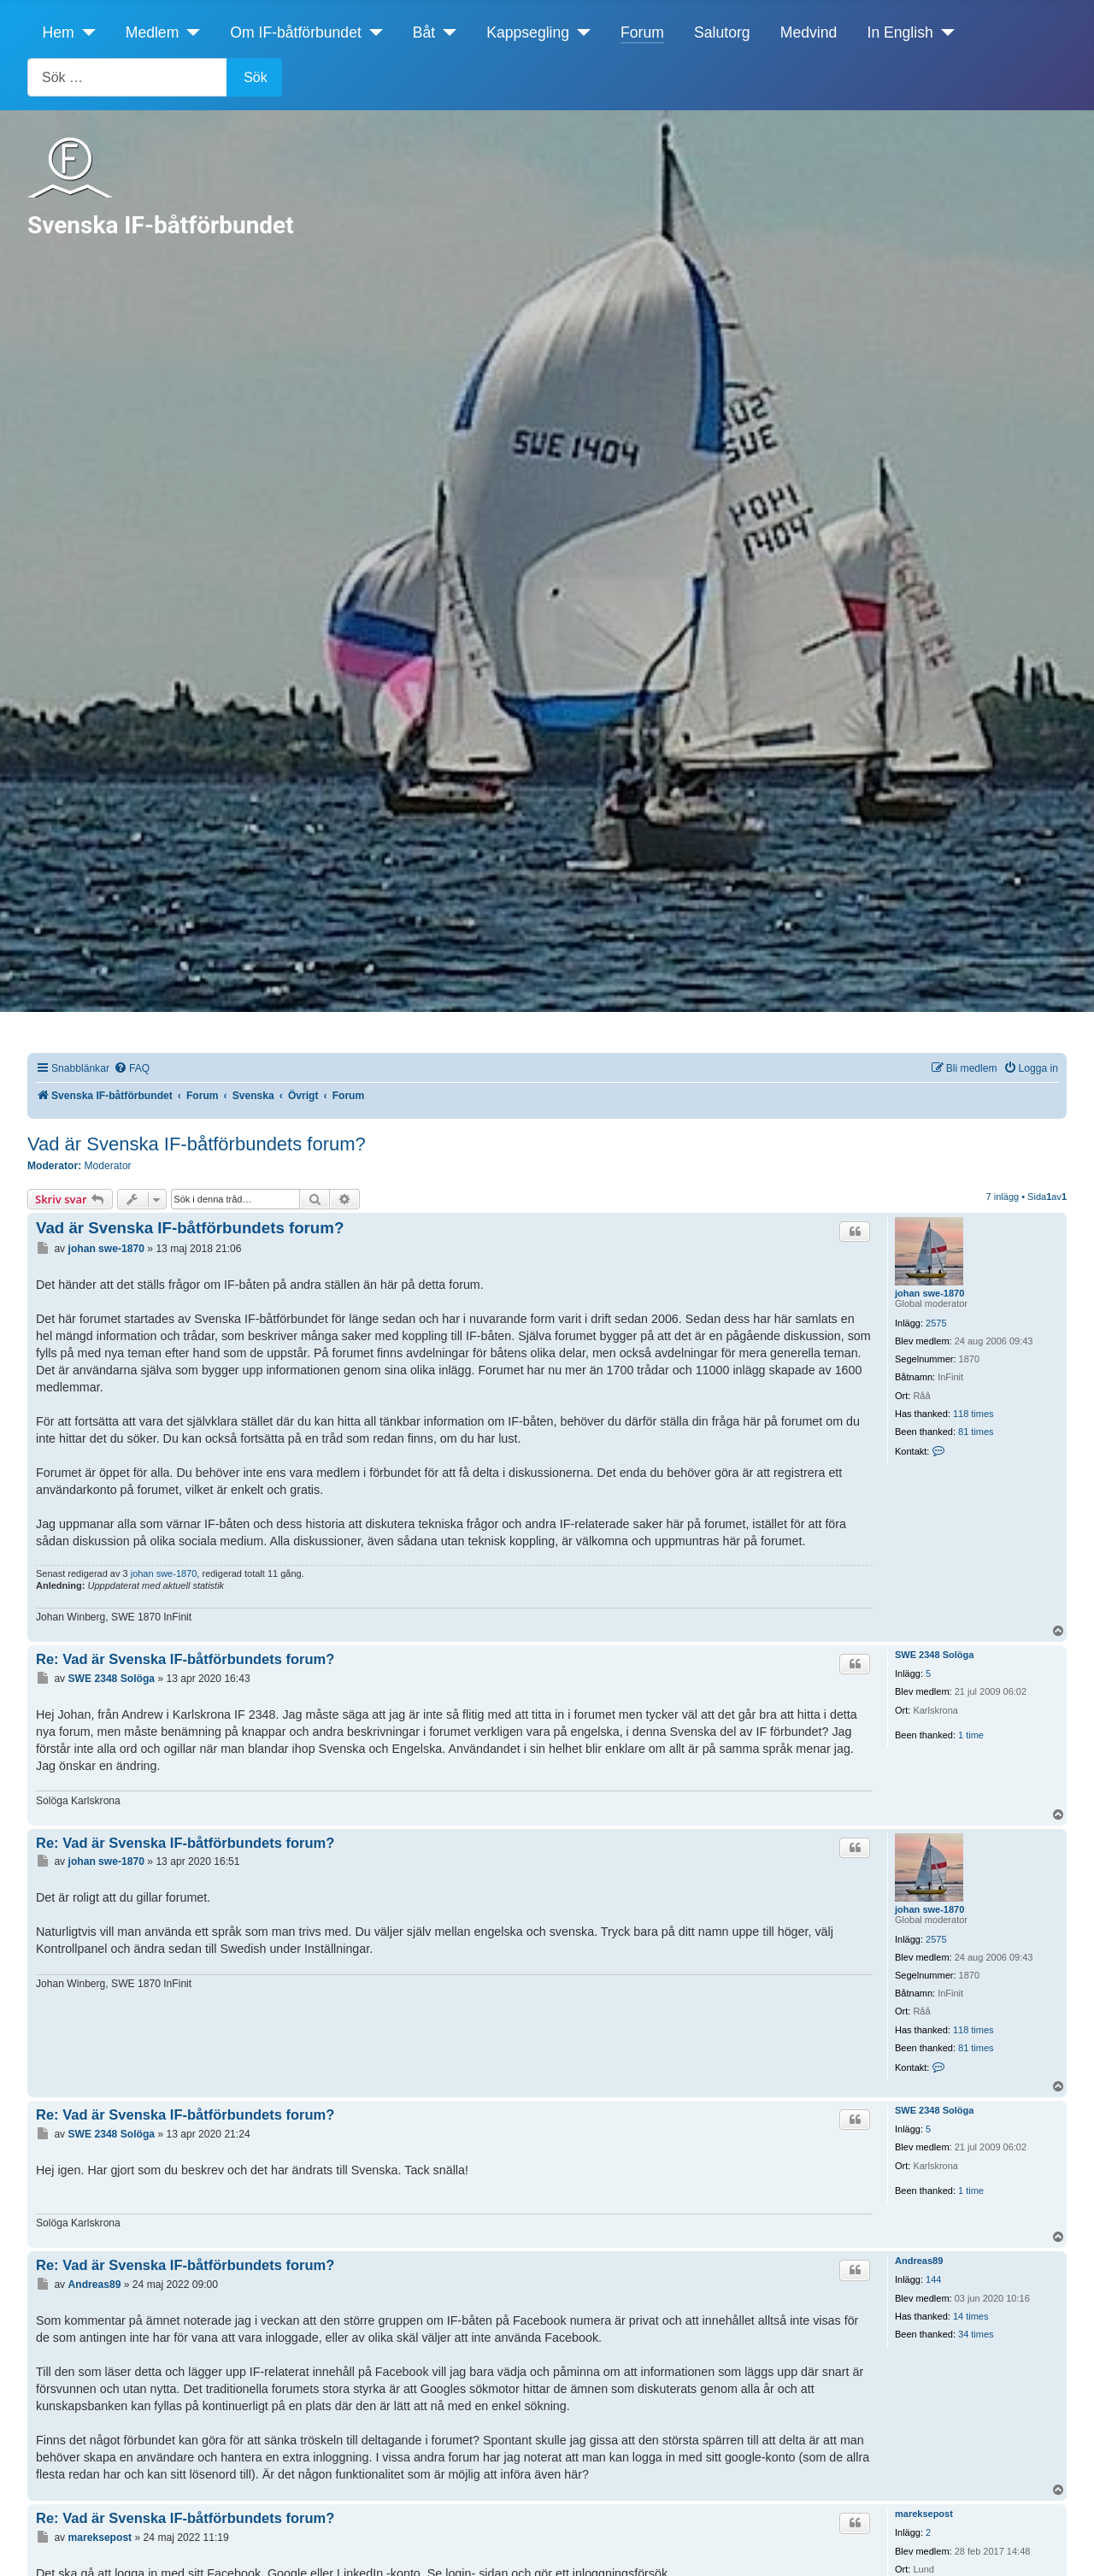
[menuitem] (132, 1068)
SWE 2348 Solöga (934, 1655)
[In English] (944, 32)
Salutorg (722, 32)
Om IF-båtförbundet (296, 32)
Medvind (809, 32)
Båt (424, 32)
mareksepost (924, 2513)
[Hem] (85, 32)
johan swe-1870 (929, 1293)
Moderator (108, 1166)
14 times (971, 2316)
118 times (973, 1414)
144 (933, 2279)
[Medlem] (189, 32)
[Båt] (445, 32)
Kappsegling (527, 32)
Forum (642, 32)
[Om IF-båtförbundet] (372, 32)
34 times (976, 2334)
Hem (58, 32)
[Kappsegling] (580, 32)
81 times (976, 1431)
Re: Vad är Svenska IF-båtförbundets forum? (185, 1659)
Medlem (152, 32)
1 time (971, 1735)
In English (900, 32)
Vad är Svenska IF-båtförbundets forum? (196, 1144)
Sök (256, 77)
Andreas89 (919, 2260)
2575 (936, 1323)
